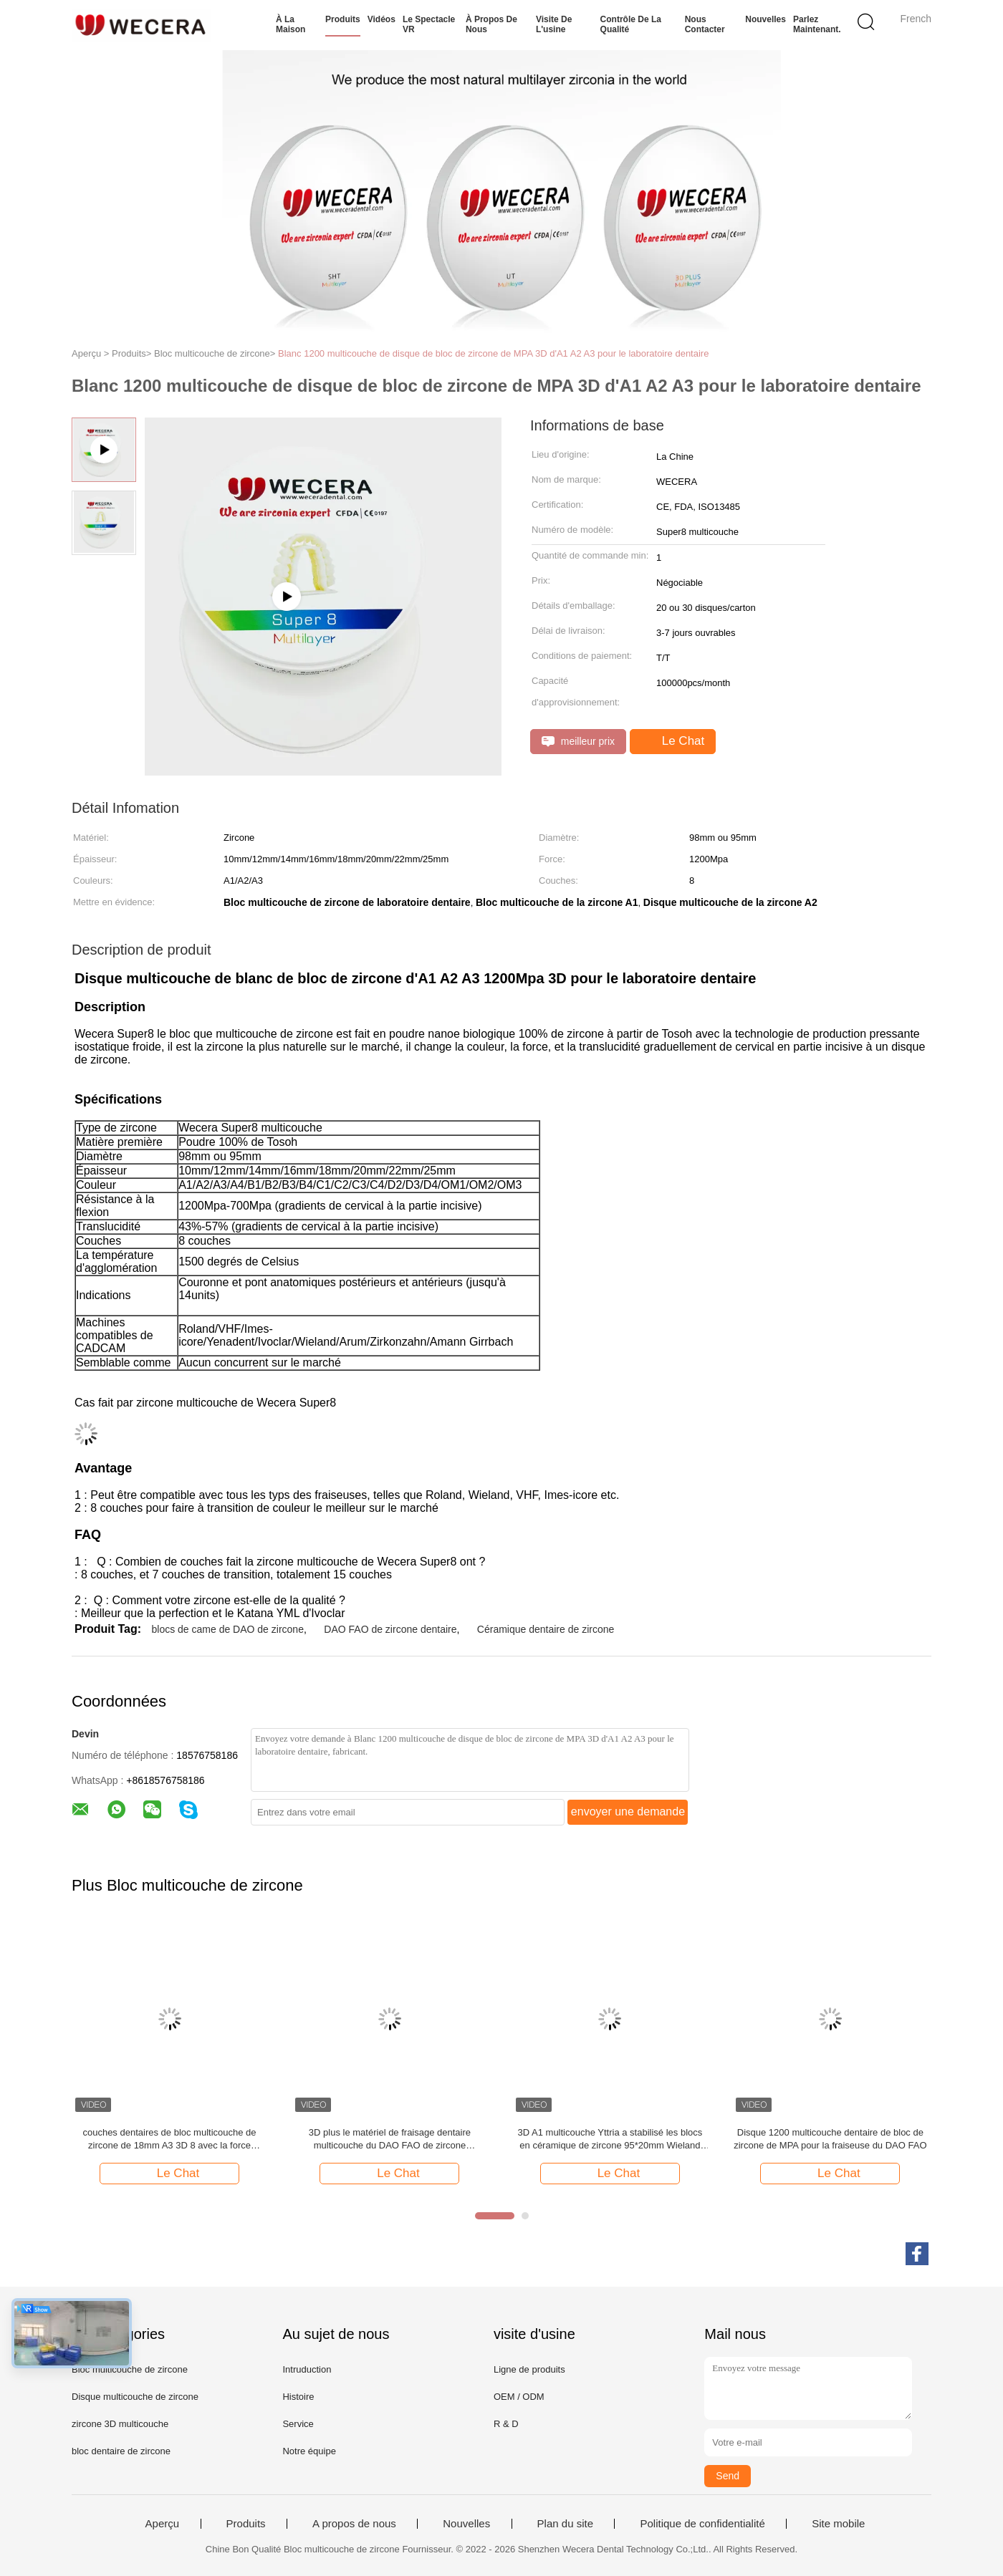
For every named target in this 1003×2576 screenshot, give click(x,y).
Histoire (298, 2396)
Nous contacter (705, 24)
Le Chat (674, 741)
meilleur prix (578, 741)
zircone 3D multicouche (120, 2423)
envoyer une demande (628, 1811)
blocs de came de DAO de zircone (227, 1629)
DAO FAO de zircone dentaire (390, 1629)
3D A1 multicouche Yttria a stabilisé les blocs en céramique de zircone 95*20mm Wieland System (610, 2139)
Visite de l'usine (554, 24)
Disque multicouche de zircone (135, 2396)
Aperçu (162, 2524)
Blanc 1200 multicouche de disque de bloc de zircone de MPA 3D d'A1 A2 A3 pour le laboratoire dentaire (493, 353)
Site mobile (838, 2524)
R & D (506, 2423)
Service (297, 2423)
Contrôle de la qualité (630, 24)
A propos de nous (354, 2524)
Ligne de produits (529, 2369)
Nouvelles (765, 19)
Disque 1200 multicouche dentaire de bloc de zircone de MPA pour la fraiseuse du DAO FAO (830, 2139)
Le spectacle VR (429, 24)
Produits (342, 19)
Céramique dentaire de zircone (545, 1629)
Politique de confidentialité (702, 2524)
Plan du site (565, 2524)
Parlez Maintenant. (817, 24)
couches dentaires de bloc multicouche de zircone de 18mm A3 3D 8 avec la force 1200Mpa (169, 2139)
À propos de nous (491, 24)
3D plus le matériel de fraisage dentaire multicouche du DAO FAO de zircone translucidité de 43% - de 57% (390, 2139)
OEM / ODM (519, 2396)
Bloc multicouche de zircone (130, 2369)
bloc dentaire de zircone (121, 2451)
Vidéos (381, 19)
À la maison (290, 24)
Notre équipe (308, 2451)
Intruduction (306, 2369)
